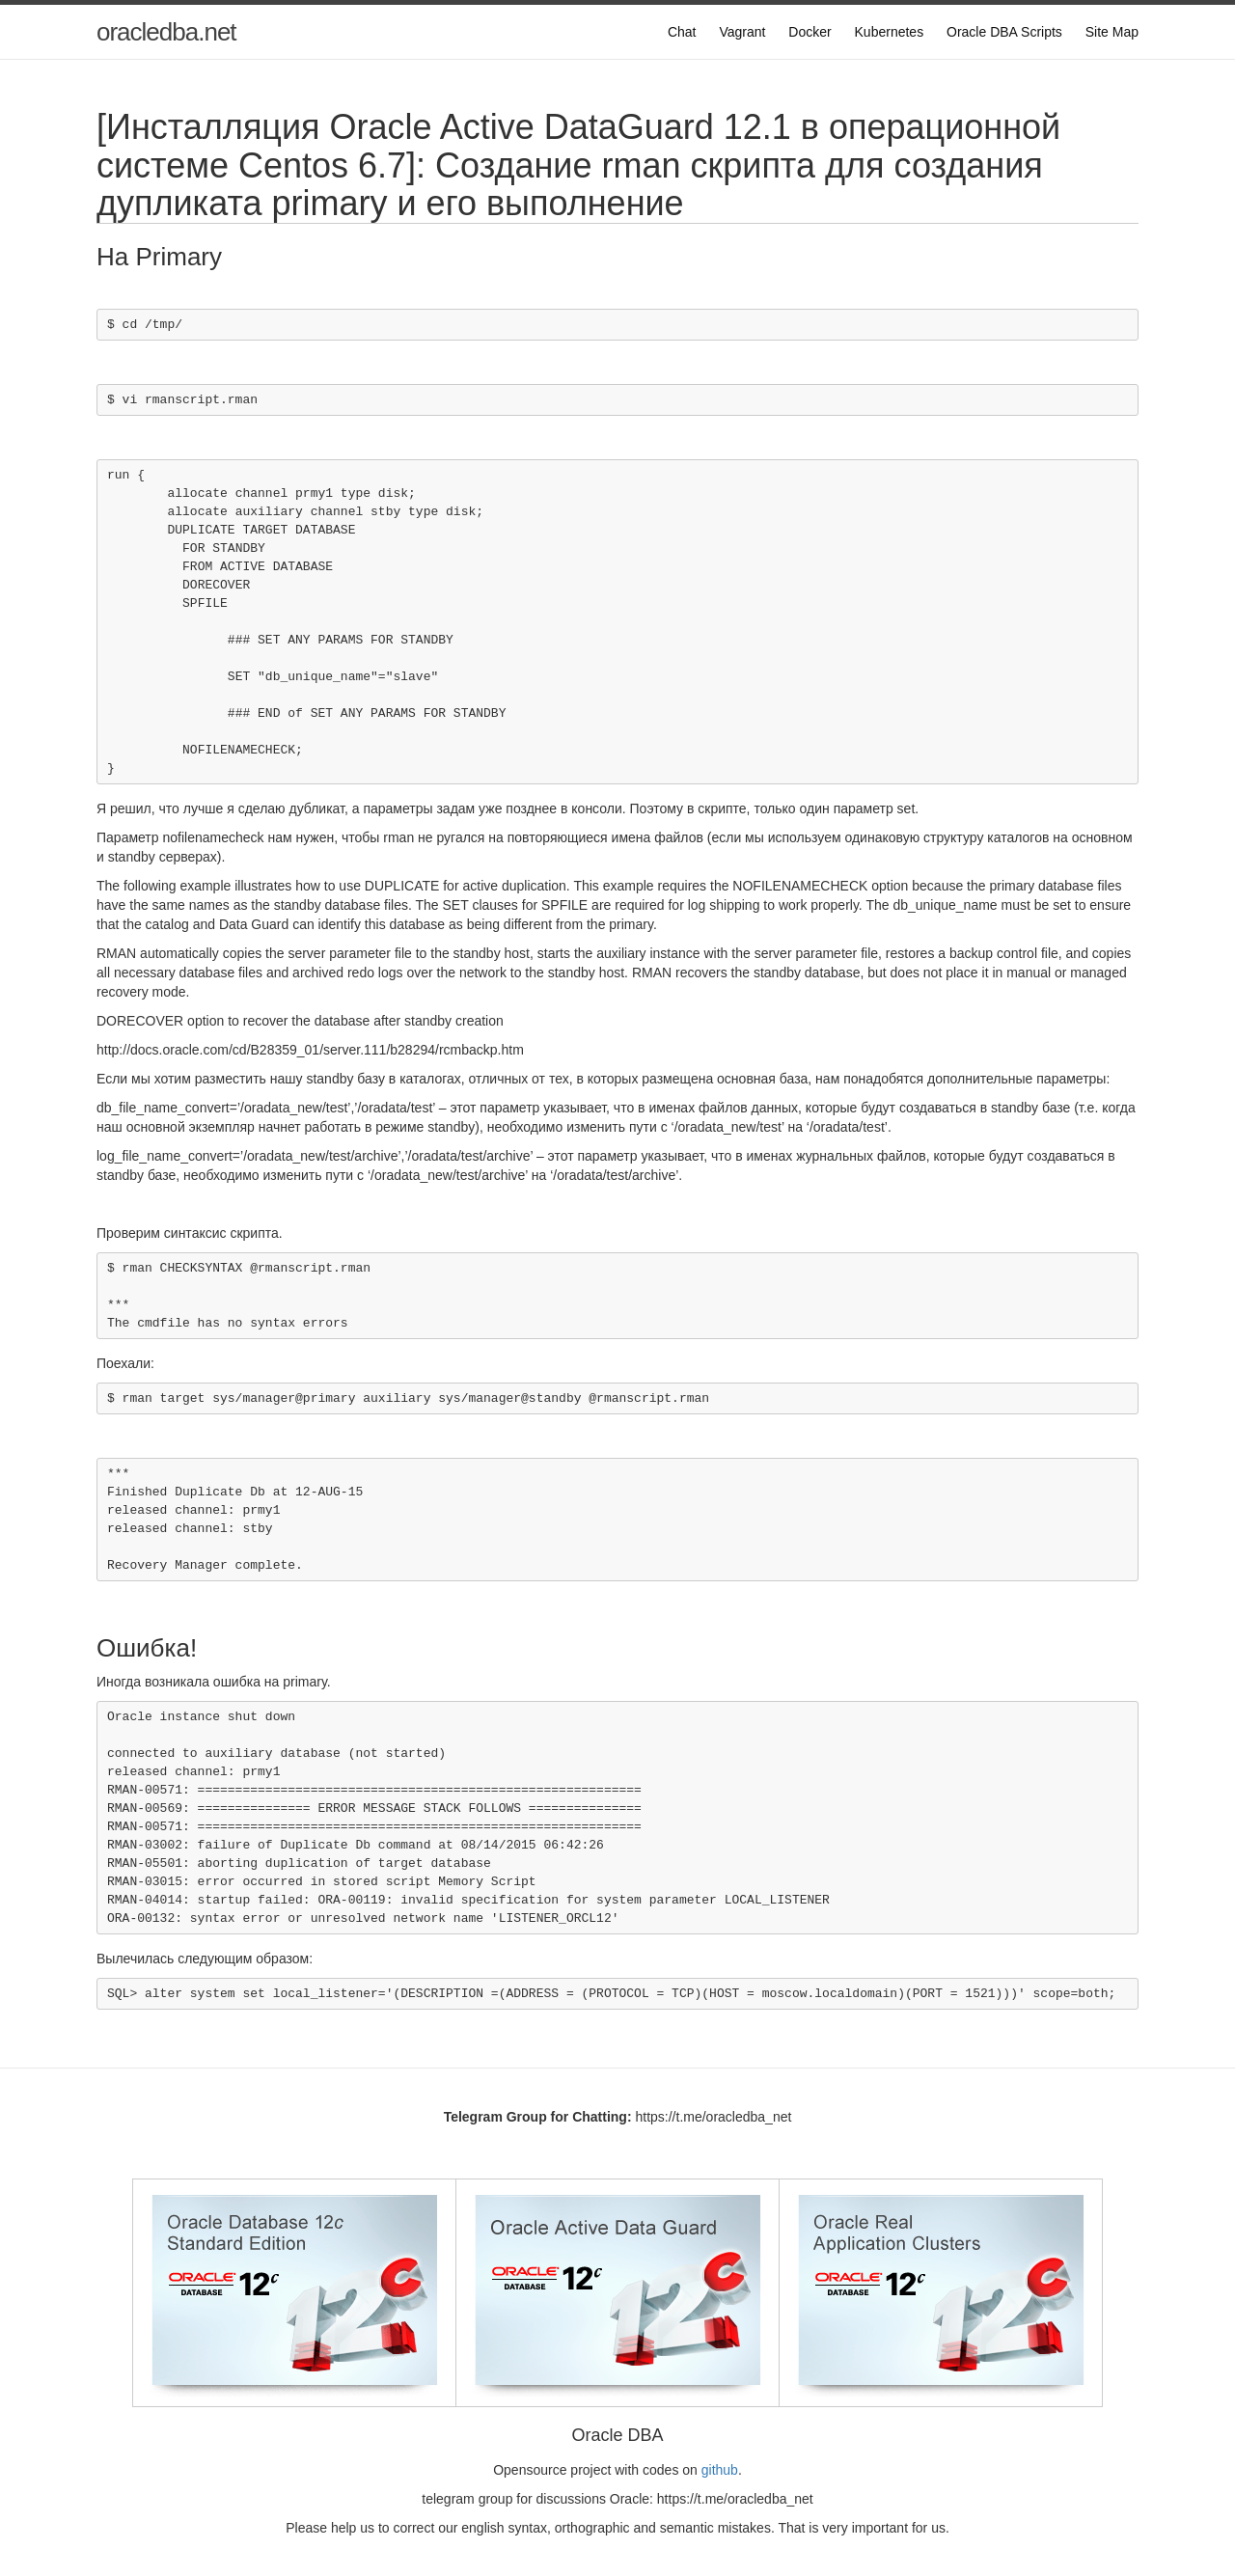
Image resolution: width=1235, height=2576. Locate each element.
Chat (682, 32)
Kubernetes (889, 32)
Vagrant (742, 32)
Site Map (1112, 32)
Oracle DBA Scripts (1004, 32)
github (719, 2470)
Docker (809, 32)
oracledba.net (166, 31)
